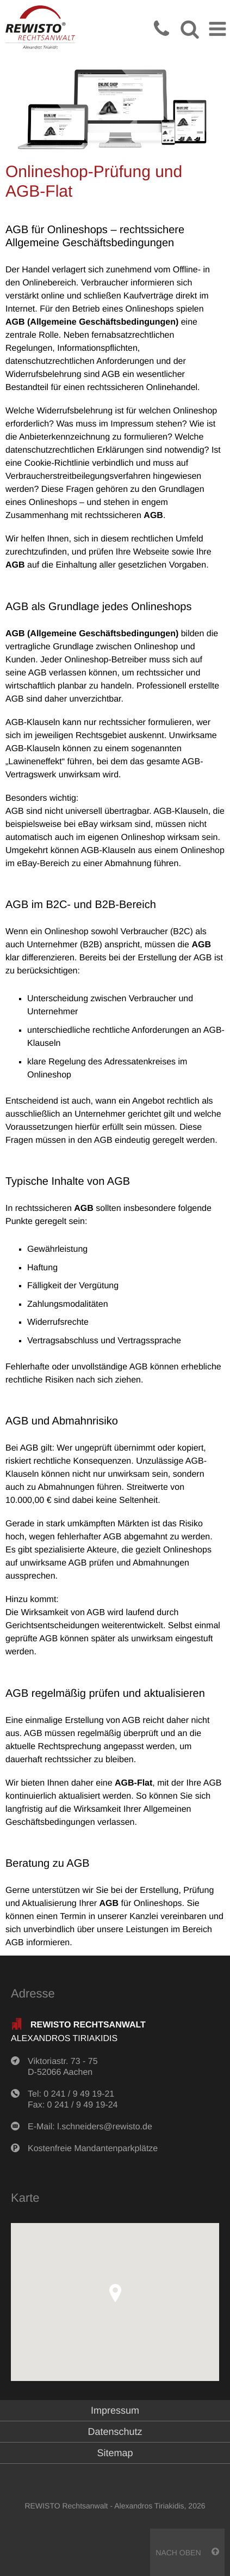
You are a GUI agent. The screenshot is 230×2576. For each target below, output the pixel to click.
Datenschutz (115, 2431)
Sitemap (115, 2452)
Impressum (115, 2410)
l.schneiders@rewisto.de (104, 2127)
